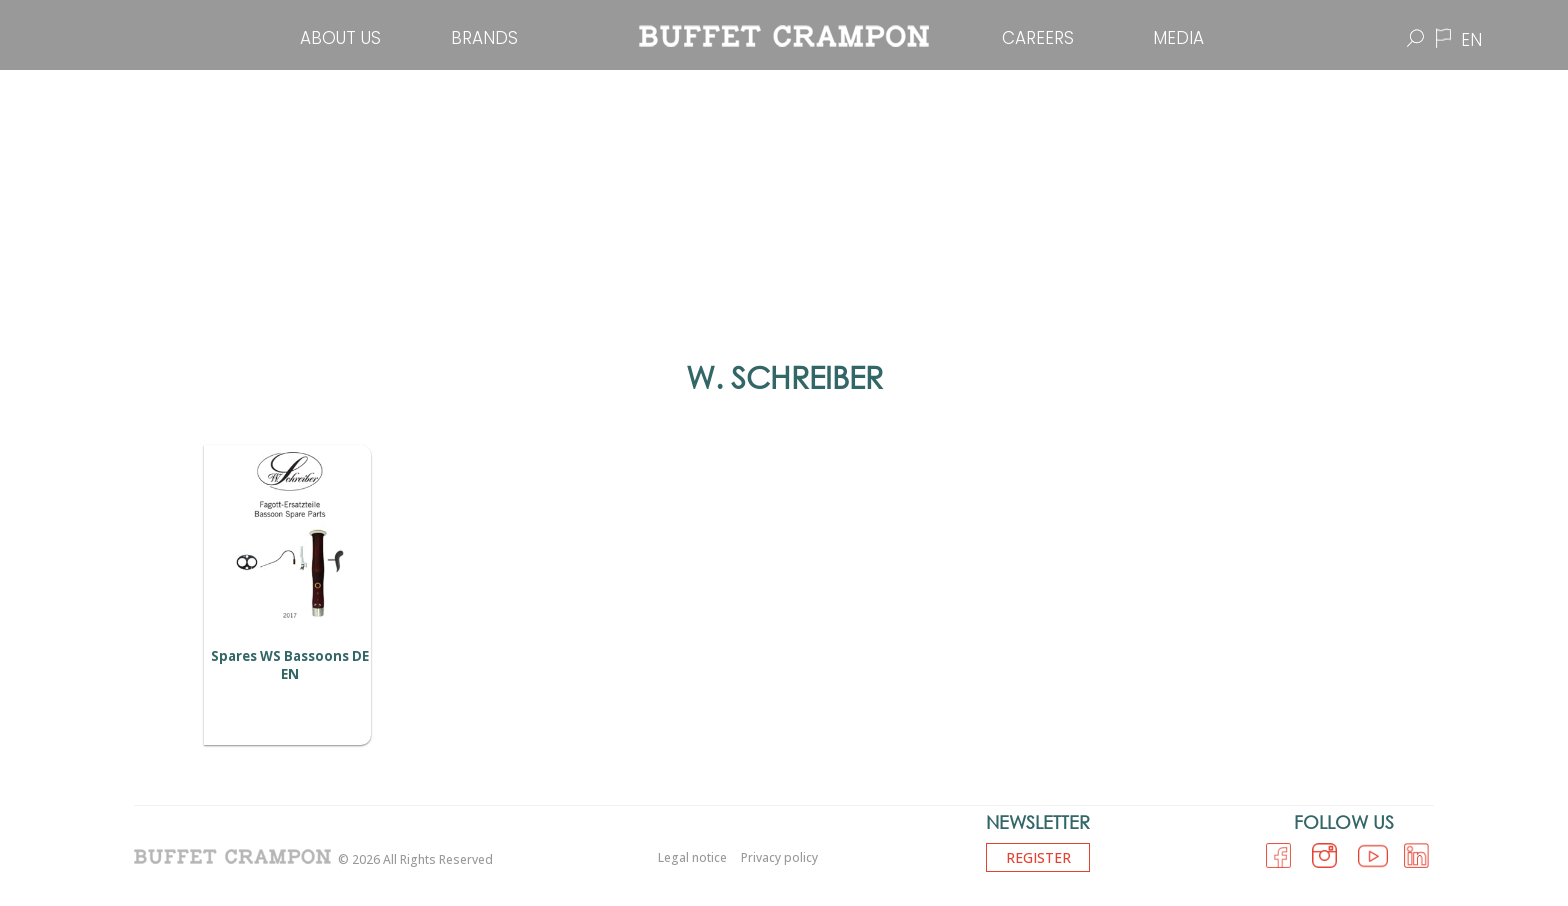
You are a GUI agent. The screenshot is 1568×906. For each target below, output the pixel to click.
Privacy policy (779, 857)
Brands (484, 38)
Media (1178, 38)
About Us (340, 38)
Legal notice (692, 857)
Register (1038, 857)
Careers (1038, 38)
